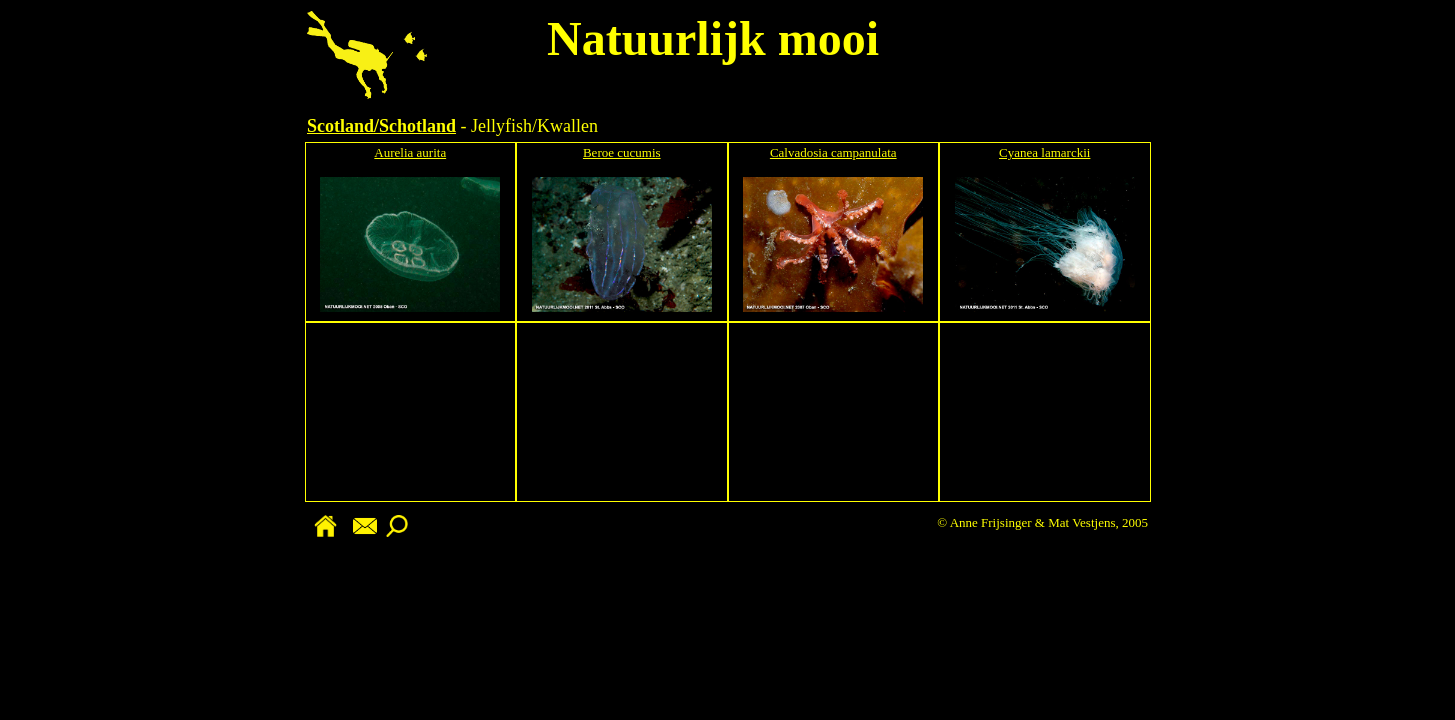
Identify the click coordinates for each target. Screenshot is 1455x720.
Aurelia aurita (410, 152)
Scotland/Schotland (381, 126)
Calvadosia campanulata (833, 152)
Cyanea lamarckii (1044, 152)
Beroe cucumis (622, 152)
